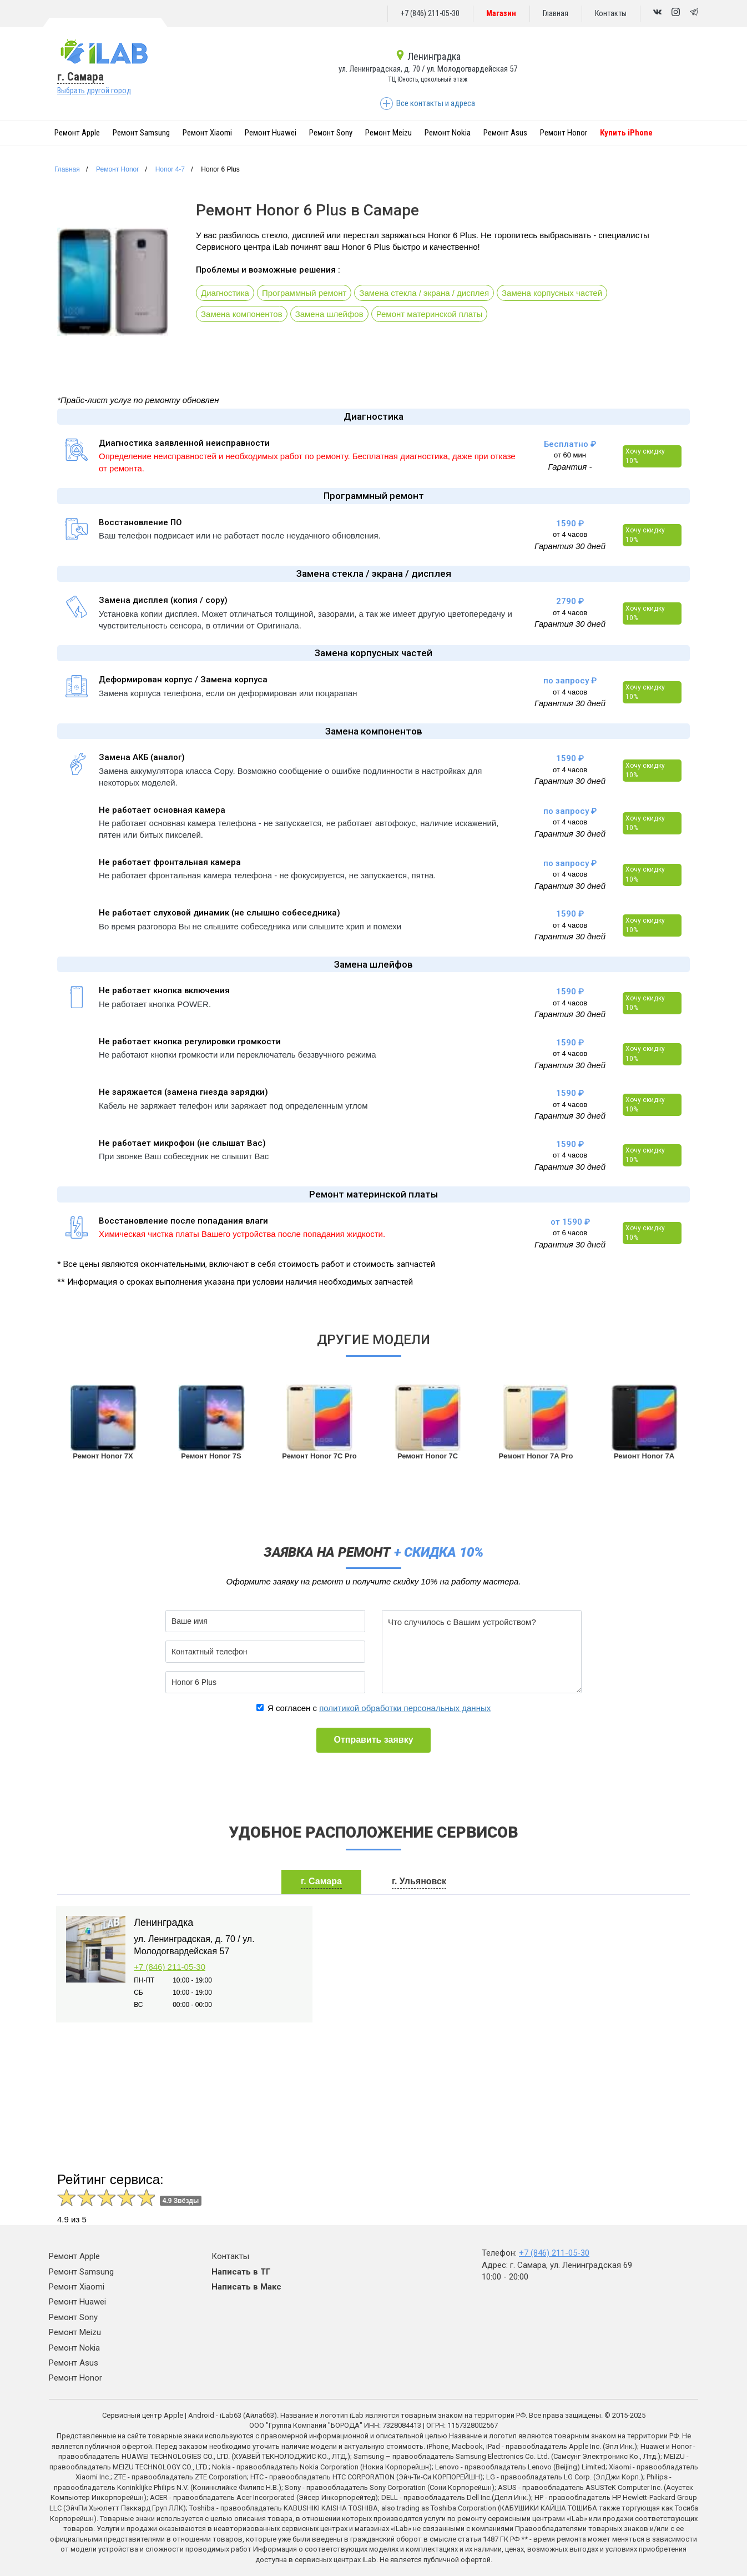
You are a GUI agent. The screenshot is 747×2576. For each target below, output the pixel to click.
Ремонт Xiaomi (207, 133)
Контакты (611, 13)
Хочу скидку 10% (645, 456)
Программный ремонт (304, 293)
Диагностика (225, 293)
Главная (555, 13)
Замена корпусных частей (552, 293)
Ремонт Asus (505, 133)
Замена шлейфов (329, 314)
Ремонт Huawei (270, 133)
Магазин (501, 13)
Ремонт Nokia (448, 133)
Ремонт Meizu (388, 133)
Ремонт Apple (77, 133)
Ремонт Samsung (141, 133)
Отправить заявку (373, 1739)
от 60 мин (570, 455)
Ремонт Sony (330, 133)
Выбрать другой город (94, 90)
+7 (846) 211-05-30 (430, 13)
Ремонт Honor (563, 133)
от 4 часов (570, 534)
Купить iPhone (626, 133)
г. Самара (80, 76)
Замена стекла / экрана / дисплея (424, 293)
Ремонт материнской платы (429, 314)
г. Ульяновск (419, 1881)
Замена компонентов (241, 314)
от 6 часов (570, 1233)
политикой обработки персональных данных (405, 1708)
